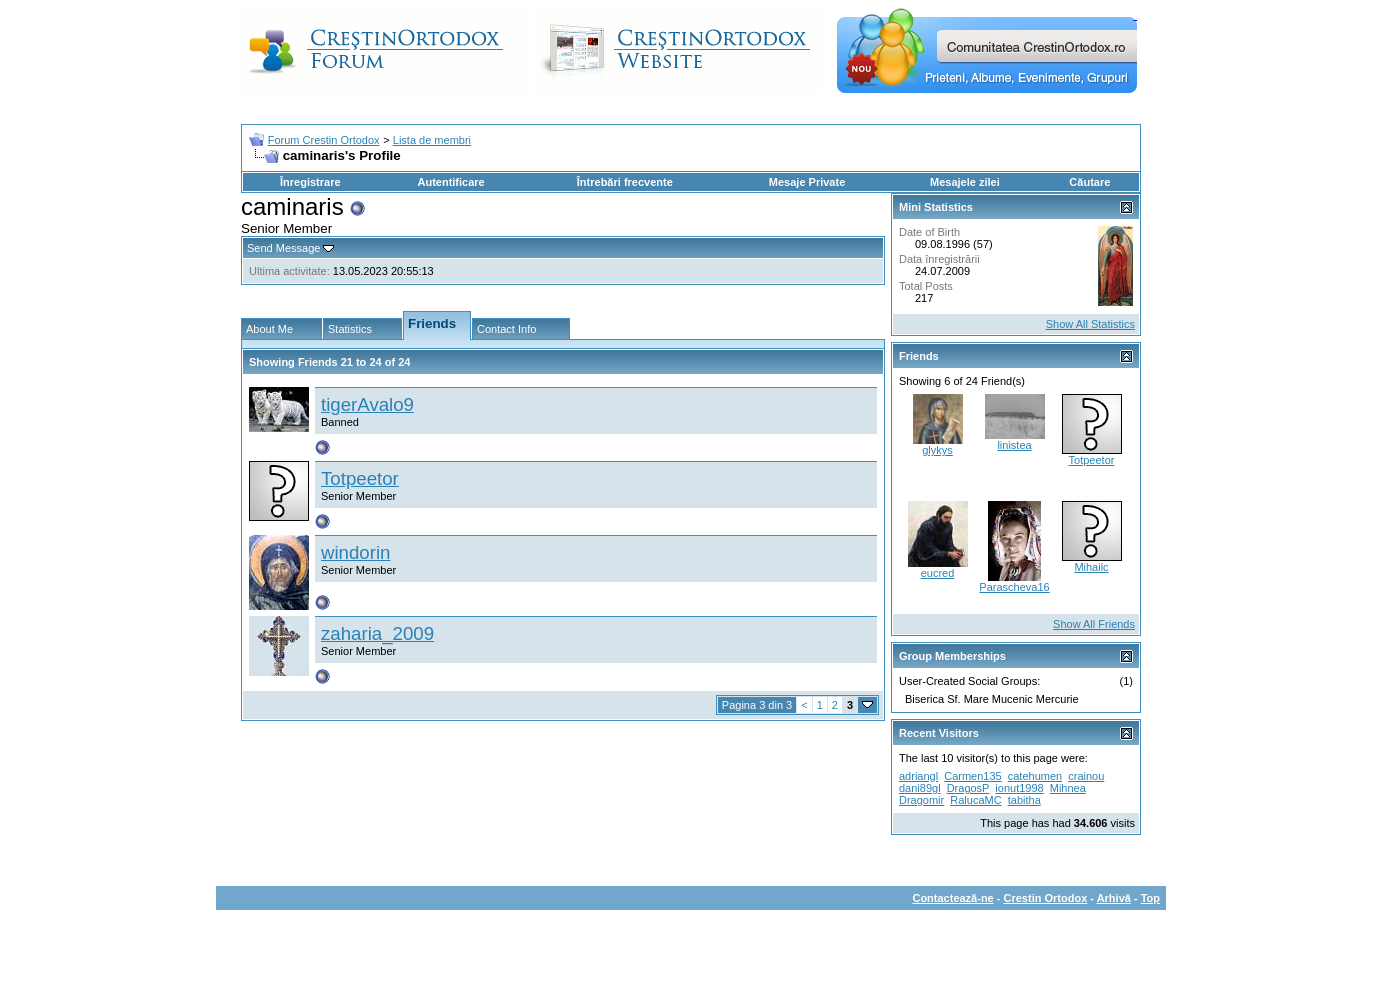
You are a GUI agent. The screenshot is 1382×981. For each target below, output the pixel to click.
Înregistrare (310, 182)
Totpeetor (360, 478)
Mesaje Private (807, 182)
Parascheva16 (1014, 587)
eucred (938, 573)
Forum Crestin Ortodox (324, 140)
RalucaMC (975, 800)
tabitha (1024, 800)
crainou (1086, 776)
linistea (1014, 445)
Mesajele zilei (965, 182)
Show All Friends (1094, 624)
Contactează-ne (952, 898)
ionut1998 (1019, 788)
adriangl (918, 776)
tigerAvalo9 (367, 404)
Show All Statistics (1090, 324)
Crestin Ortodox (1046, 898)
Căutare (1089, 182)
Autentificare (450, 182)
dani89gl (920, 788)
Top (1150, 898)
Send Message (283, 248)
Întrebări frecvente (625, 182)
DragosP (968, 788)
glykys (937, 450)
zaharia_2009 (377, 633)
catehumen (1035, 776)
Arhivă (1114, 898)
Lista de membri (432, 140)
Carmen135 (972, 776)
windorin (355, 552)
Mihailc (1091, 567)
